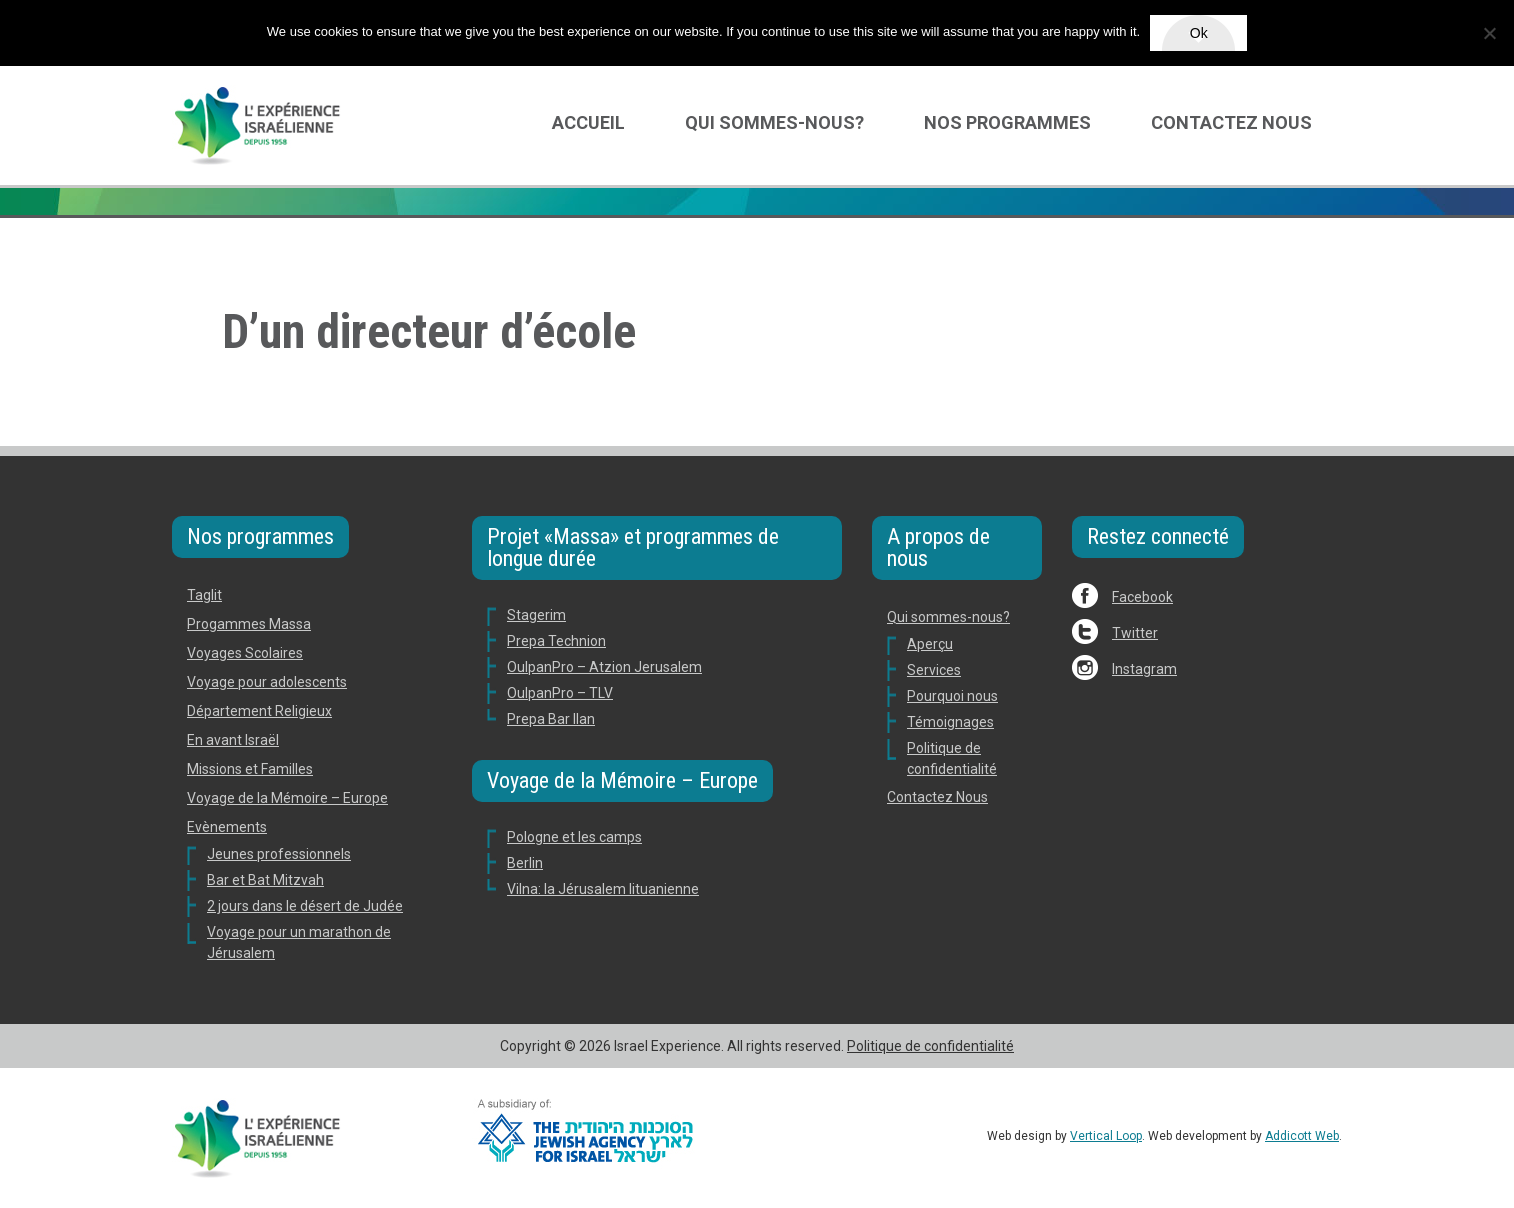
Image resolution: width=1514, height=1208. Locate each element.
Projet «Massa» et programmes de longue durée (633, 547)
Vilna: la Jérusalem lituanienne (603, 889)
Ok (1199, 33)
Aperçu (930, 644)
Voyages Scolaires (245, 653)
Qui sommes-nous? (774, 122)
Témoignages (950, 722)
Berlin (525, 863)
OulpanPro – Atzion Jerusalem (604, 667)
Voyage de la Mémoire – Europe (287, 798)
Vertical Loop (1106, 1136)
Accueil (588, 122)
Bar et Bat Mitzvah (265, 880)
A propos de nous (938, 547)
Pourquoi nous (952, 696)
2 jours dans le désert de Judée (305, 906)
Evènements (227, 827)
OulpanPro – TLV (560, 693)
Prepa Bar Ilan (551, 719)
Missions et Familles (250, 769)
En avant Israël (233, 740)
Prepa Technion (556, 641)
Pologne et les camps (574, 837)
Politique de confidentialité (930, 1046)
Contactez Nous (1231, 122)
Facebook (1142, 597)
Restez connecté (1158, 536)
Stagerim (536, 615)
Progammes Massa (249, 624)
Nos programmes (1007, 122)
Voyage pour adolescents (267, 682)
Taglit (204, 595)
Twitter (1135, 633)
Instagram (1144, 669)
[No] (1489, 33)
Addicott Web (1302, 1136)
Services (934, 670)
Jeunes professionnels (279, 854)
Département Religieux (259, 711)
